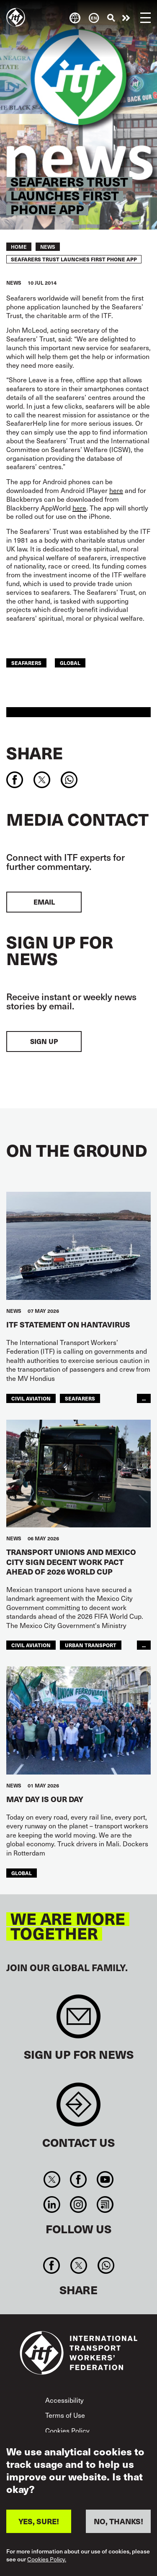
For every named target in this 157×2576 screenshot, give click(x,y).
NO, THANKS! (118, 2521)
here (116, 490)
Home (19, 246)
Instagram (78, 2204)
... (144, 1398)
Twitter (52, 2179)
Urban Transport (90, 1644)
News (47, 246)
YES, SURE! (38, 2521)
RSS (105, 2204)
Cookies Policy (67, 2430)
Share (34, 752)
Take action (126, 18)
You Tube (105, 2179)
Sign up (44, 1041)
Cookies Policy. (46, 2559)
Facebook (78, 2179)
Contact (78, 2109)
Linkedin (52, 2204)
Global (70, 662)
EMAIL (44, 902)
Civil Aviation (31, 1398)
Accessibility (64, 2400)
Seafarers (26, 662)
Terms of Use (65, 2415)
